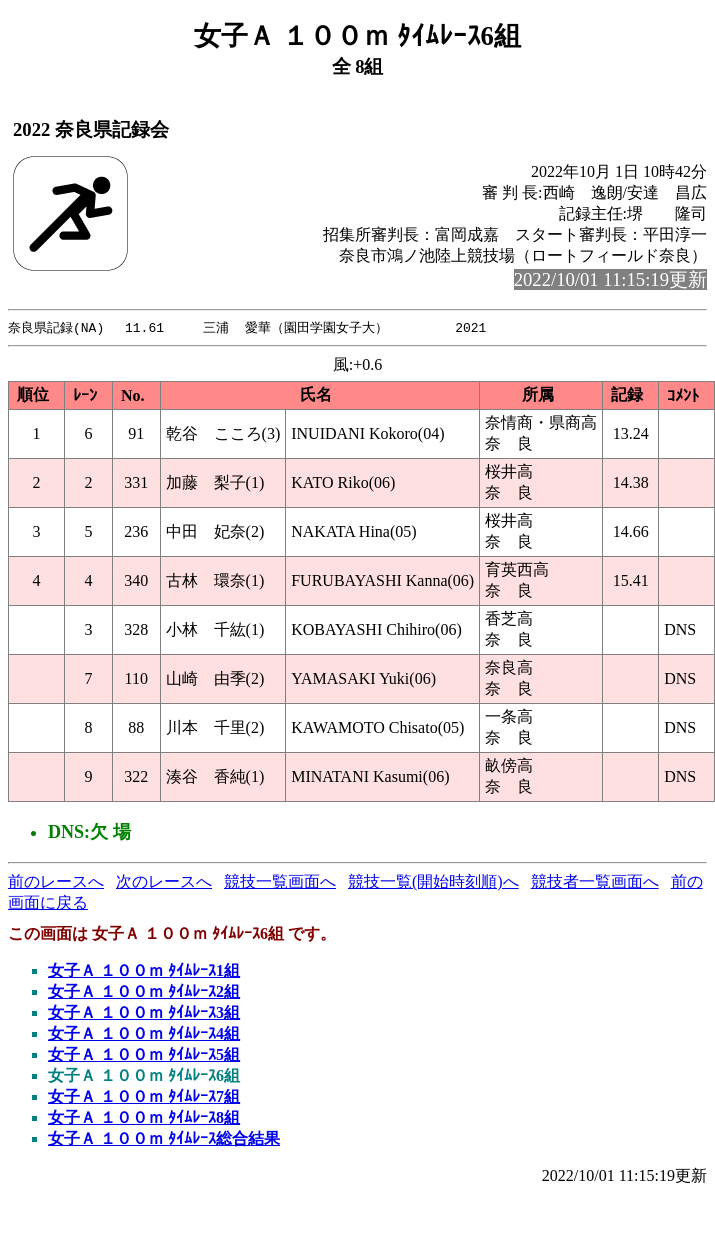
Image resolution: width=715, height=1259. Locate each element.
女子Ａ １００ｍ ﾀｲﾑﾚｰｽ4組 (144, 1034)
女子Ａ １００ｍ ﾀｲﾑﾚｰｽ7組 (144, 1097)
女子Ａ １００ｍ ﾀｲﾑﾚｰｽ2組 (144, 992)
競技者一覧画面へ (595, 882)
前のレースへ (56, 882)
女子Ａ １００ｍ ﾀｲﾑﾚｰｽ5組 (144, 1055)
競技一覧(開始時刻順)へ (433, 882)
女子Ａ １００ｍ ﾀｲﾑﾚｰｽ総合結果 (164, 1139)
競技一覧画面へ (280, 882)
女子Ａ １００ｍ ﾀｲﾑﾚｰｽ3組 (144, 1013)
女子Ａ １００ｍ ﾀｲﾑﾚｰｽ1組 (144, 971)
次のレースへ (164, 882)
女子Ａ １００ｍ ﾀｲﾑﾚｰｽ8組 (144, 1118)
